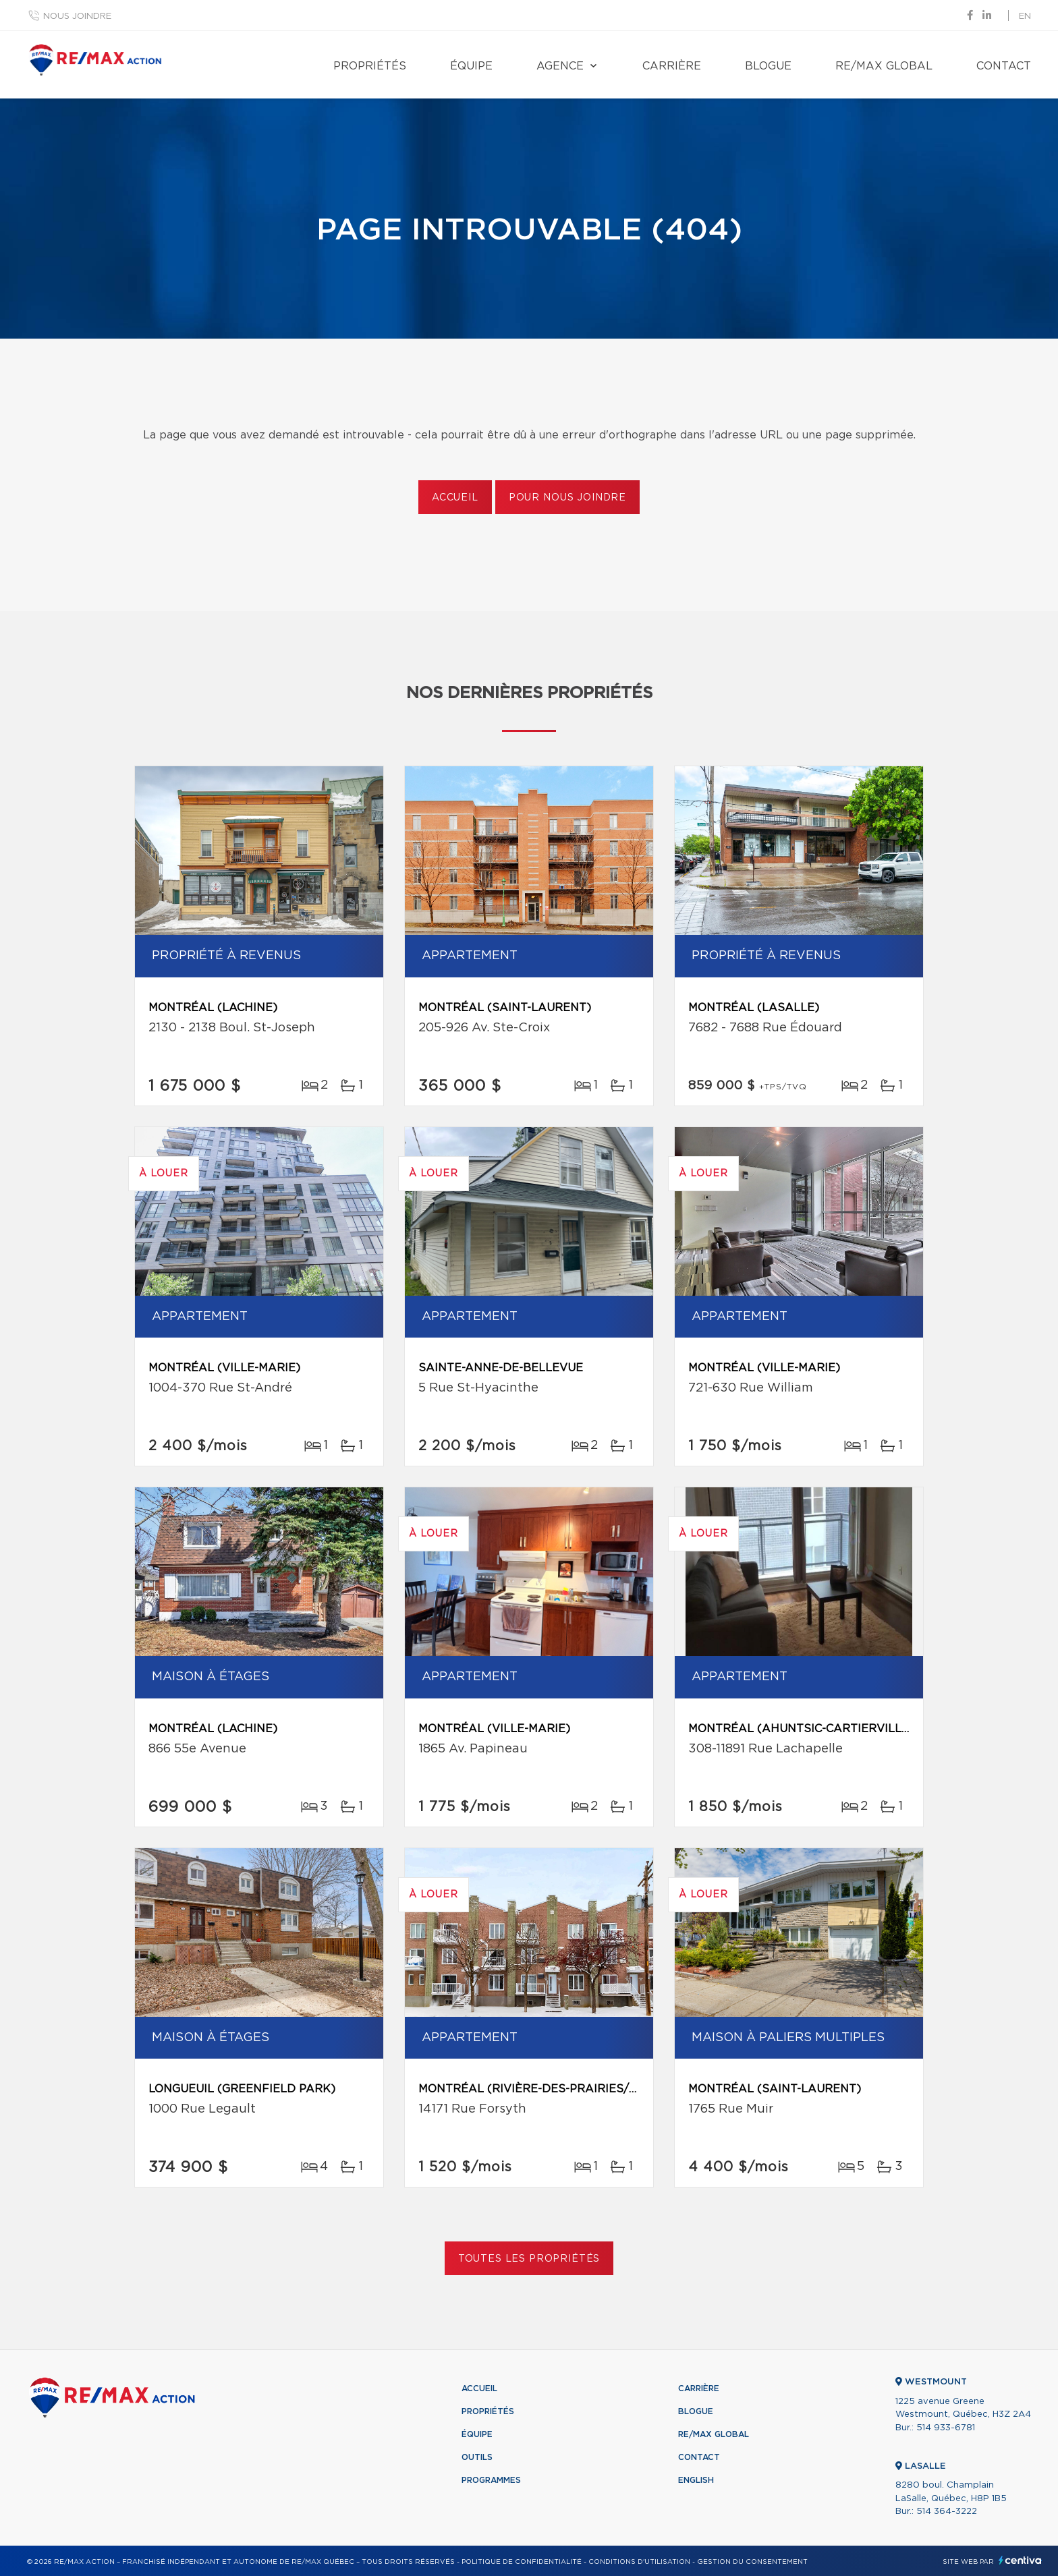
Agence (560, 66)
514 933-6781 (945, 2428)
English (696, 2480)
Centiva (1020, 2560)
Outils (477, 2457)
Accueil (455, 498)
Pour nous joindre (567, 498)
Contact (1003, 66)
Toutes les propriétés (529, 2259)
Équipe (471, 66)
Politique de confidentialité (522, 2561)
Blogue (768, 66)
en (1025, 16)
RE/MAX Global (883, 66)
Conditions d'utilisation (639, 2561)
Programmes (491, 2480)
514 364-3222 (946, 2511)
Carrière (671, 66)
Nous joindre (77, 16)
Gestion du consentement (752, 2561)
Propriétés (369, 66)
